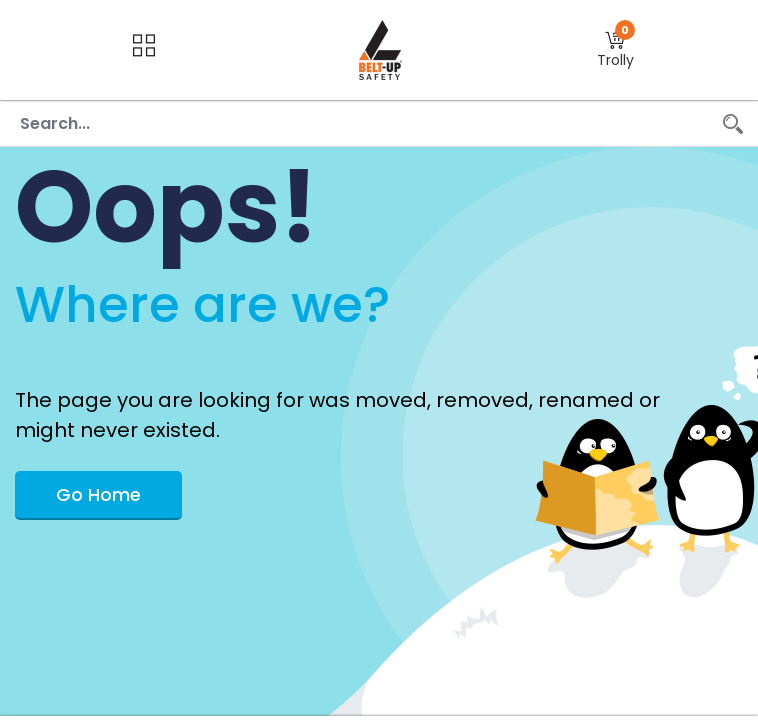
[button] (615, 50)
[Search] (733, 123)
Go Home (98, 494)
